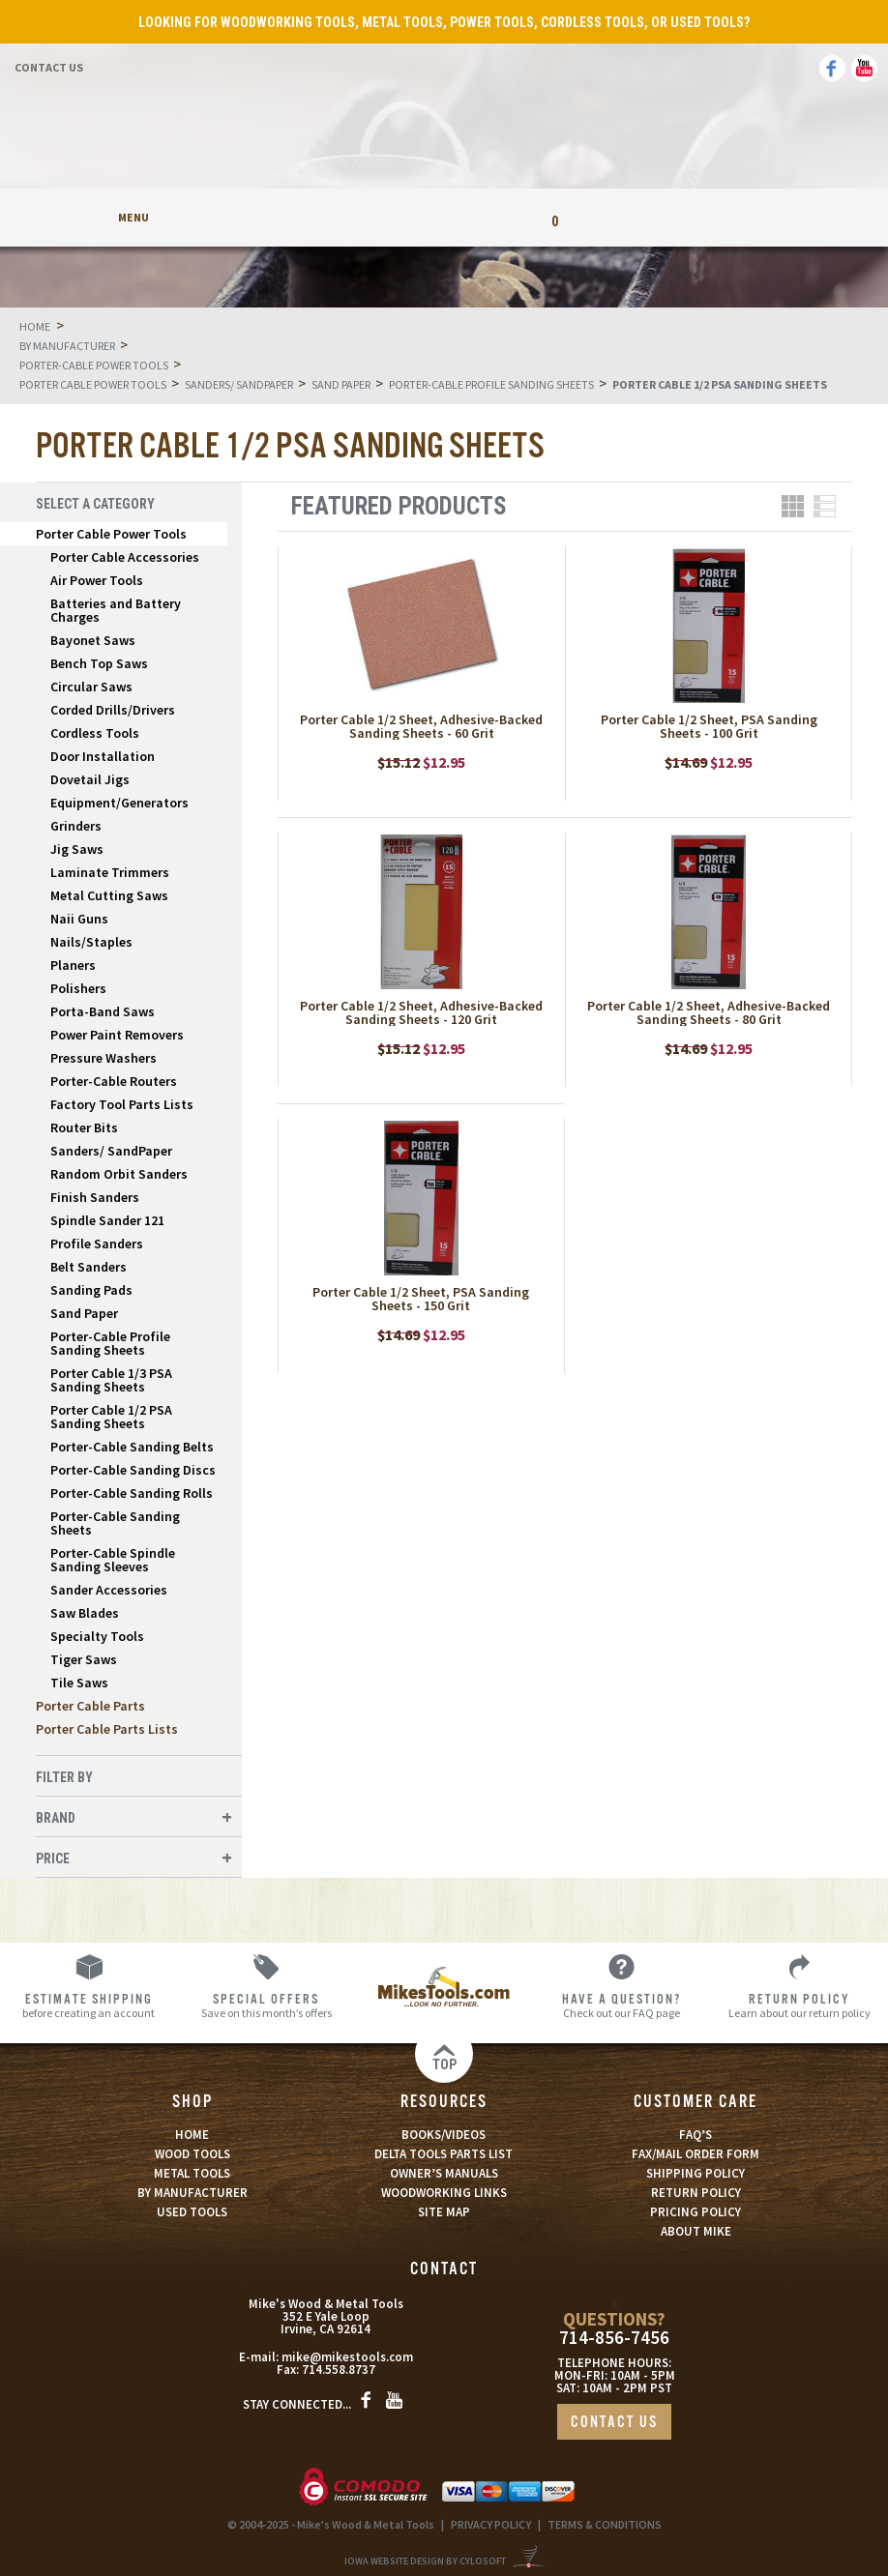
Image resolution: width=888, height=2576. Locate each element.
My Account (333, 217)
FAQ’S (695, 2134)
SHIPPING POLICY (695, 2173)
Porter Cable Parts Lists (107, 1729)
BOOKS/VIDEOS (443, 2134)
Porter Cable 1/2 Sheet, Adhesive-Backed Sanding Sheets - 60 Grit (421, 726)
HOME (192, 2134)
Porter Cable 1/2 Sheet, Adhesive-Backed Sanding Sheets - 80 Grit (708, 1012)
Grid (793, 506)
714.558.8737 (338, 2369)
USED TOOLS (192, 2212)
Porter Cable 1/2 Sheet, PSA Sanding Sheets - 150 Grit (420, 1298)
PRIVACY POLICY (491, 2524)
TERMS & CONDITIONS (605, 2524)
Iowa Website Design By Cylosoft (425, 2561)
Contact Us (49, 67)
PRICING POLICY (695, 2212)
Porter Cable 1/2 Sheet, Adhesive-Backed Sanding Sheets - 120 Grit (421, 1012)
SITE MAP (444, 2212)
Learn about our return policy (799, 2005)
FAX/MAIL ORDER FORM (695, 2154)
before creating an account (89, 2005)
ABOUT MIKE (696, 2231)
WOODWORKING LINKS (444, 2192)
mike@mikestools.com (347, 2357)
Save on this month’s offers (267, 2005)
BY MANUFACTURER (192, 2192)
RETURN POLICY (696, 2192)
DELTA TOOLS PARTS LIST (443, 2154)
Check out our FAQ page (622, 2005)
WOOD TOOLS (192, 2154)
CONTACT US (614, 2423)
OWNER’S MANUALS (444, 2173)
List (825, 506)
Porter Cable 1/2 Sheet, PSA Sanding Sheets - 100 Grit (709, 726)
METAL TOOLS (192, 2173)
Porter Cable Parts (90, 1705)
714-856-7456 (614, 2337)
